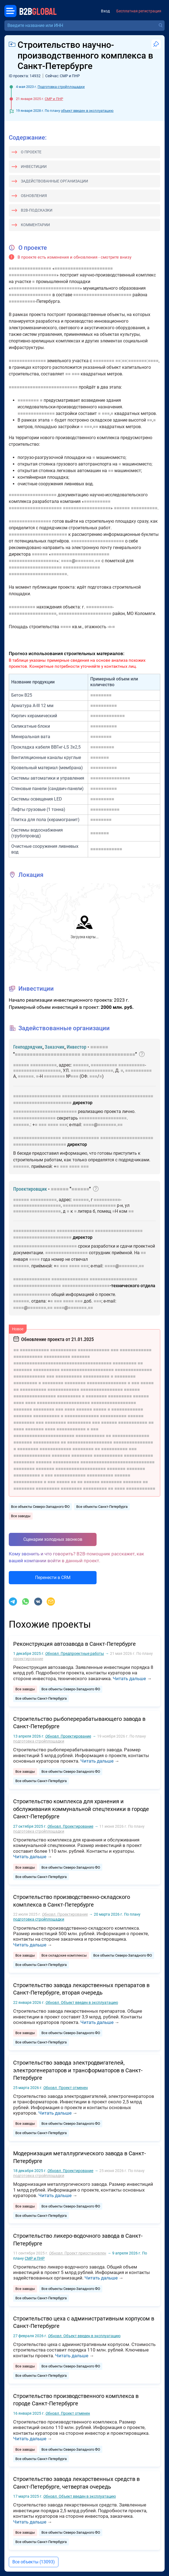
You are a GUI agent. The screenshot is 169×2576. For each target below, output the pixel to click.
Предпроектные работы (74, 1653)
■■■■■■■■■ (102, 747)
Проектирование (68, 1736)
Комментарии (35, 225)
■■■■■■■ (137, 360)
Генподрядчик (28, 1047)
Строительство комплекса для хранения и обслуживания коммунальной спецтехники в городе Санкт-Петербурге (81, 1809)
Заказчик (54, 1047)
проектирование (28, 1659)
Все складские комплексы (64, 1955)
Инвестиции (34, 166)
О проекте (31, 152)
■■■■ (153, 360)
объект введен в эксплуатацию (87, 111)
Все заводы (20, 1516)
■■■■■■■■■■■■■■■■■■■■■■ (84, 268)
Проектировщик (30, 1189)
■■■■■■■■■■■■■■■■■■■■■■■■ (45, 1111)
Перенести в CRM (53, 1577)
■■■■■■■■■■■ (104, 809)
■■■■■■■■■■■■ (106, 849)
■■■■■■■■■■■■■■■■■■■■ (35, 508)
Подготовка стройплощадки (61, 87)
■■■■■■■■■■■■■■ (27, 360)
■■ (118, 360)
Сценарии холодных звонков (52, 1539)
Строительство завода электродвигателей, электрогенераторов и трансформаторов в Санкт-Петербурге (78, 2070)
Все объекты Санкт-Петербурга (102, 1507)
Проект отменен (65, 2087)
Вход (105, 11)
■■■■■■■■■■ (22, 301)
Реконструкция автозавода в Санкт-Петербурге (74, 1644)
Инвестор (76, 1047)
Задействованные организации (54, 181)
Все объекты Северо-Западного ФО (40, 1507)
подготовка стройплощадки (38, 1741)
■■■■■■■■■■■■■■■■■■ (33, 275)
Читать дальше (129, 1678)
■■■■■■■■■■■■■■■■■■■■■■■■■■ (45, 288)
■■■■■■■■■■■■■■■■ (30, 268)
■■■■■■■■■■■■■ (107, 715)
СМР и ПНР (54, 99)
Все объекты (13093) (33, 2561)
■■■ (76, 373)
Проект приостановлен (77, 2253)
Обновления (34, 195)
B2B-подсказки (36, 210)
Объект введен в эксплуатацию (82, 2002)
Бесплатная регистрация (138, 11)
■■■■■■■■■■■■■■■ (110, 778)
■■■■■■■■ (103, 360)
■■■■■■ (122, 508)
